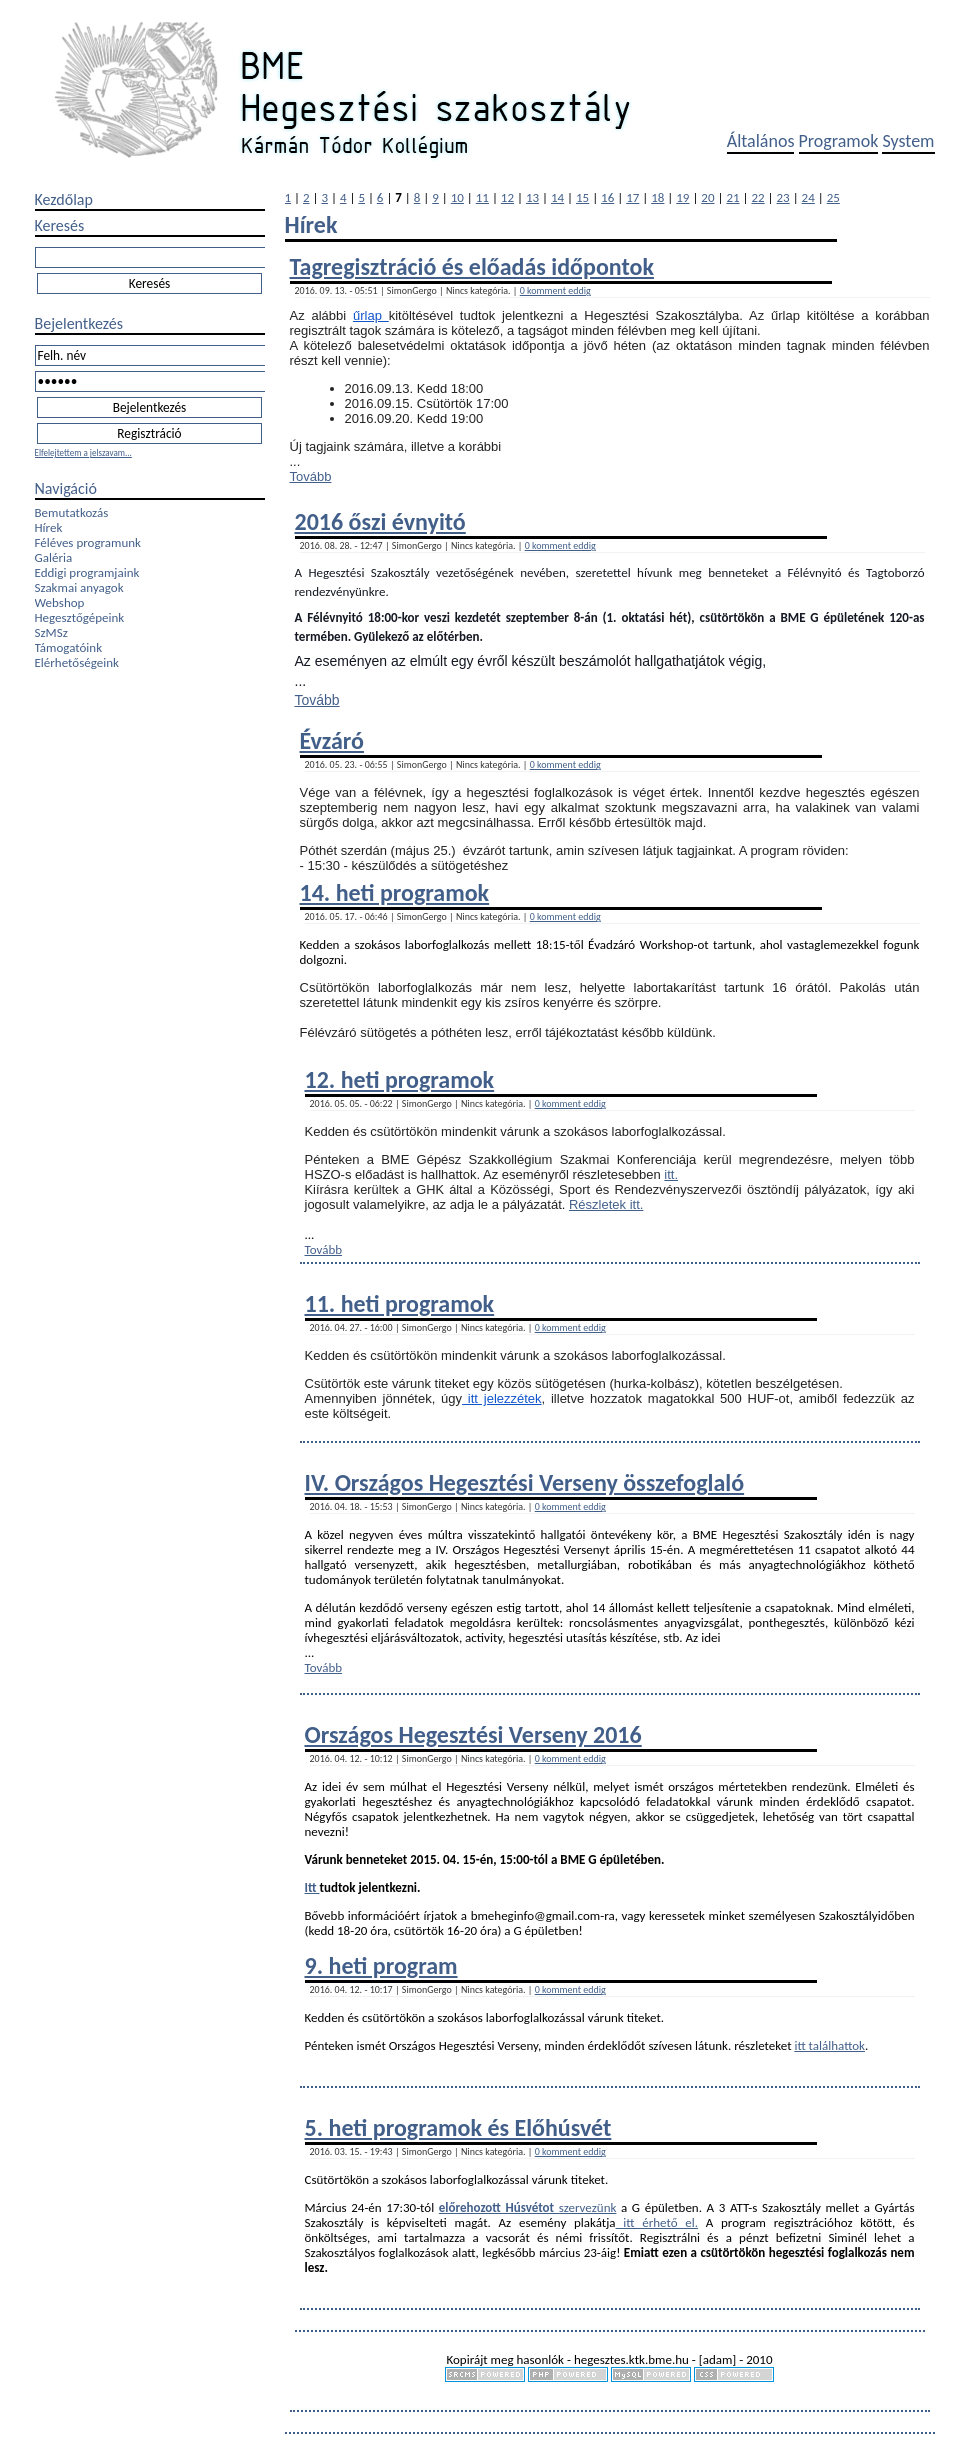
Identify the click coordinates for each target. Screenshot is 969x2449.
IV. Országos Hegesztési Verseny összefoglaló (525, 1482)
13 (532, 197)
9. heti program (381, 1965)
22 (757, 197)
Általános (761, 141)
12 (507, 197)
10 (457, 197)
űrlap (371, 315)
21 (732, 197)
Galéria (54, 557)
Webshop (60, 602)
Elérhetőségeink (77, 662)
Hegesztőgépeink (80, 617)
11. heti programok (400, 1303)
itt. (671, 1174)
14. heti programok (395, 892)
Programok (839, 141)
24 (808, 197)
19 (682, 197)
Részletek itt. (606, 1204)
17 (632, 197)
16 (607, 197)
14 (557, 197)
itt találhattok (829, 2045)
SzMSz (51, 632)
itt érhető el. (657, 2222)
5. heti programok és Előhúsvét (458, 2127)
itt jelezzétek (502, 1398)
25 (833, 197)
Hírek (49, 527)
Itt (312, 1887)
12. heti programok (400, 1079)
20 (707, 197)
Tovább (311, 476)
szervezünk (585, 2207)
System (908, 141)
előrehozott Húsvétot (496, 2207)
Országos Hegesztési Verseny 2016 (473, 1734)
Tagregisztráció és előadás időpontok (472, 266)
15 (582, 197)
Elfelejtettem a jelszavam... (83, 452)
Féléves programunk (88, 542)
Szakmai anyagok (79, 587)
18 (657, 197)
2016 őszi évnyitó (380, 521)
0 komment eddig (555, 290)
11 (482, 197)
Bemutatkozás (72, 512)
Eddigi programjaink (87, 572)
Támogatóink (69, 647)
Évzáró (332, 740)
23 (783, 197)
